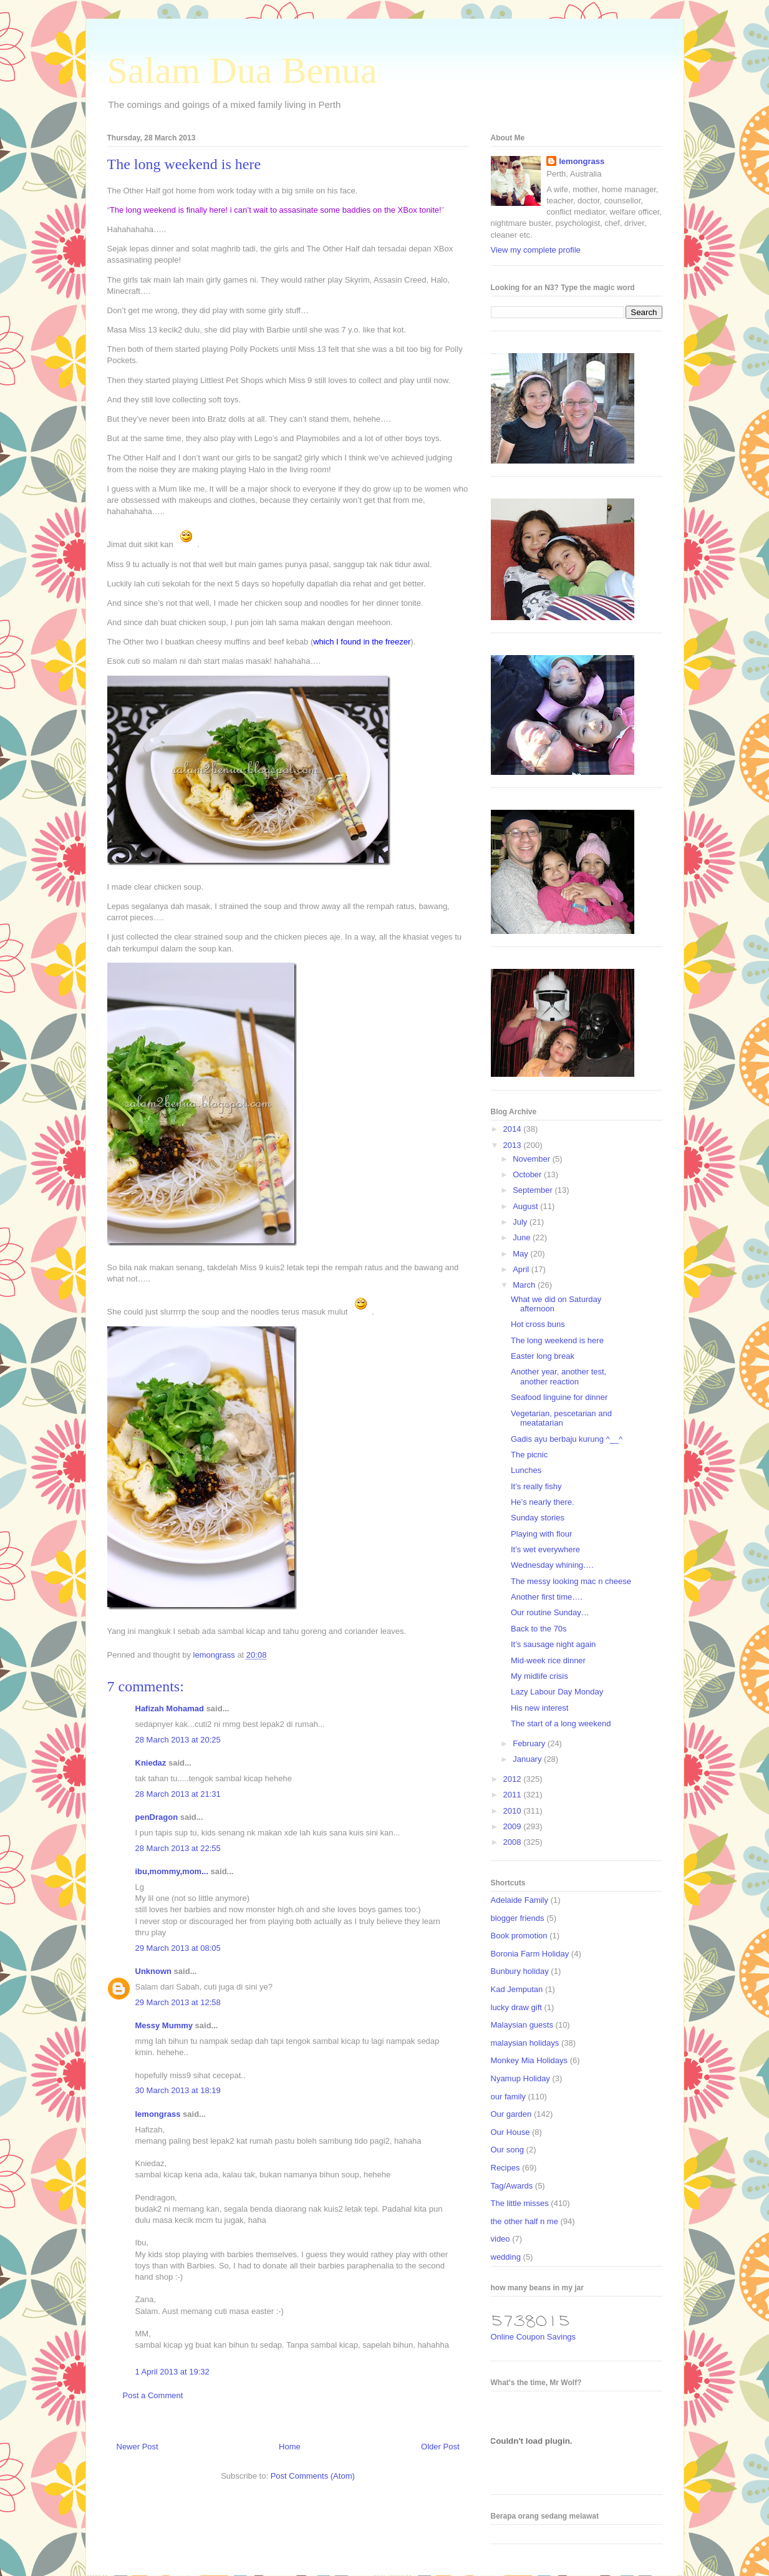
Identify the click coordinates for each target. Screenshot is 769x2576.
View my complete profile (536, 250)
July (521, 1222)
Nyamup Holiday (520, 2078)
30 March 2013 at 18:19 (178, 2090)
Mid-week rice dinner (548, 1660)
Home (290, 2446)
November (533, 1159)
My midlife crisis (539, 1676)
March (525, 1285)
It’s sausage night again (553, 1644)
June (523, 1237)
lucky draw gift (516, 2007)
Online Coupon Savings (533, 2336)
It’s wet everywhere (545, 1549)
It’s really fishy (536, 1486)
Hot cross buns (538, 1324)
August (526, 1206)
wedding (506, 2257)
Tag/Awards (512, 2185)
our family (508, 2096)
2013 (513, 1145)
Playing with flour (541, 1533)
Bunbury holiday (520, 1971)
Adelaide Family (520, 1900)
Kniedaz (151, 1762)
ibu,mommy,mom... (172, 1871)
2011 (513, 1794)
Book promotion (519, 1935)
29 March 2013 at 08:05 (178, 1948)
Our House (510, 2132)
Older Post (440, 2446)
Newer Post (137, 2446)
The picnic (529, 1454)
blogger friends (517, 1918)
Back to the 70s (539, 1628)
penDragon (156, 1817)
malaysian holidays (525, 2043)
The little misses (520, 2203)
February (530, 1743)
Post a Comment (153, 2395)
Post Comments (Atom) (313, 2476)
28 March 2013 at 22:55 (178, 1848)
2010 (513, 1810)
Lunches (526, 1470)
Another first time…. (547, 1596)
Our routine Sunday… (550, 1612)
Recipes (505, 2167)
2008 (513, 1842)
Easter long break (542, 1356)
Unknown (153, 1971)
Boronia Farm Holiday (530, 1953)
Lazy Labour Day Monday (557, 1691)
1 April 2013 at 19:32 (172, 2371)
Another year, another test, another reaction (558, 1376)
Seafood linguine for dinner (559, 1397)
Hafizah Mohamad (170, 1708)
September (533, 1190)
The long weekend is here (557, 1340)
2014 (513, 1129)
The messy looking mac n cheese (571, 1581)
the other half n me (524, 2221)
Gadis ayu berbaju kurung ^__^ (566, 1439)
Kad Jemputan (517, 1989)
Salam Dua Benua (242, 70)
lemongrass (158, 2114)
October (528, 1174)
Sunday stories (537, 1517)
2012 (513, 1779)
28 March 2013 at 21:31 (178, 1794)
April (522, 1269)
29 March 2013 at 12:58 (178, 2002)
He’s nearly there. (542, 1502)
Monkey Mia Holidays (529, 2060)
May (521, 1253)
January (528, 1759)
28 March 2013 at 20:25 (178, 1739)
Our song (507, 2149)
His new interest (539, 1708)
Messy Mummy (164, 2025)
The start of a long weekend (561, 1723)
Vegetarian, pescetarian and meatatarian (561, 1418)
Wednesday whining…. (552, 1565)
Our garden (511, 2114)
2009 (513, 1826)
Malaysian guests (522, 2024)
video (500, 2238)
